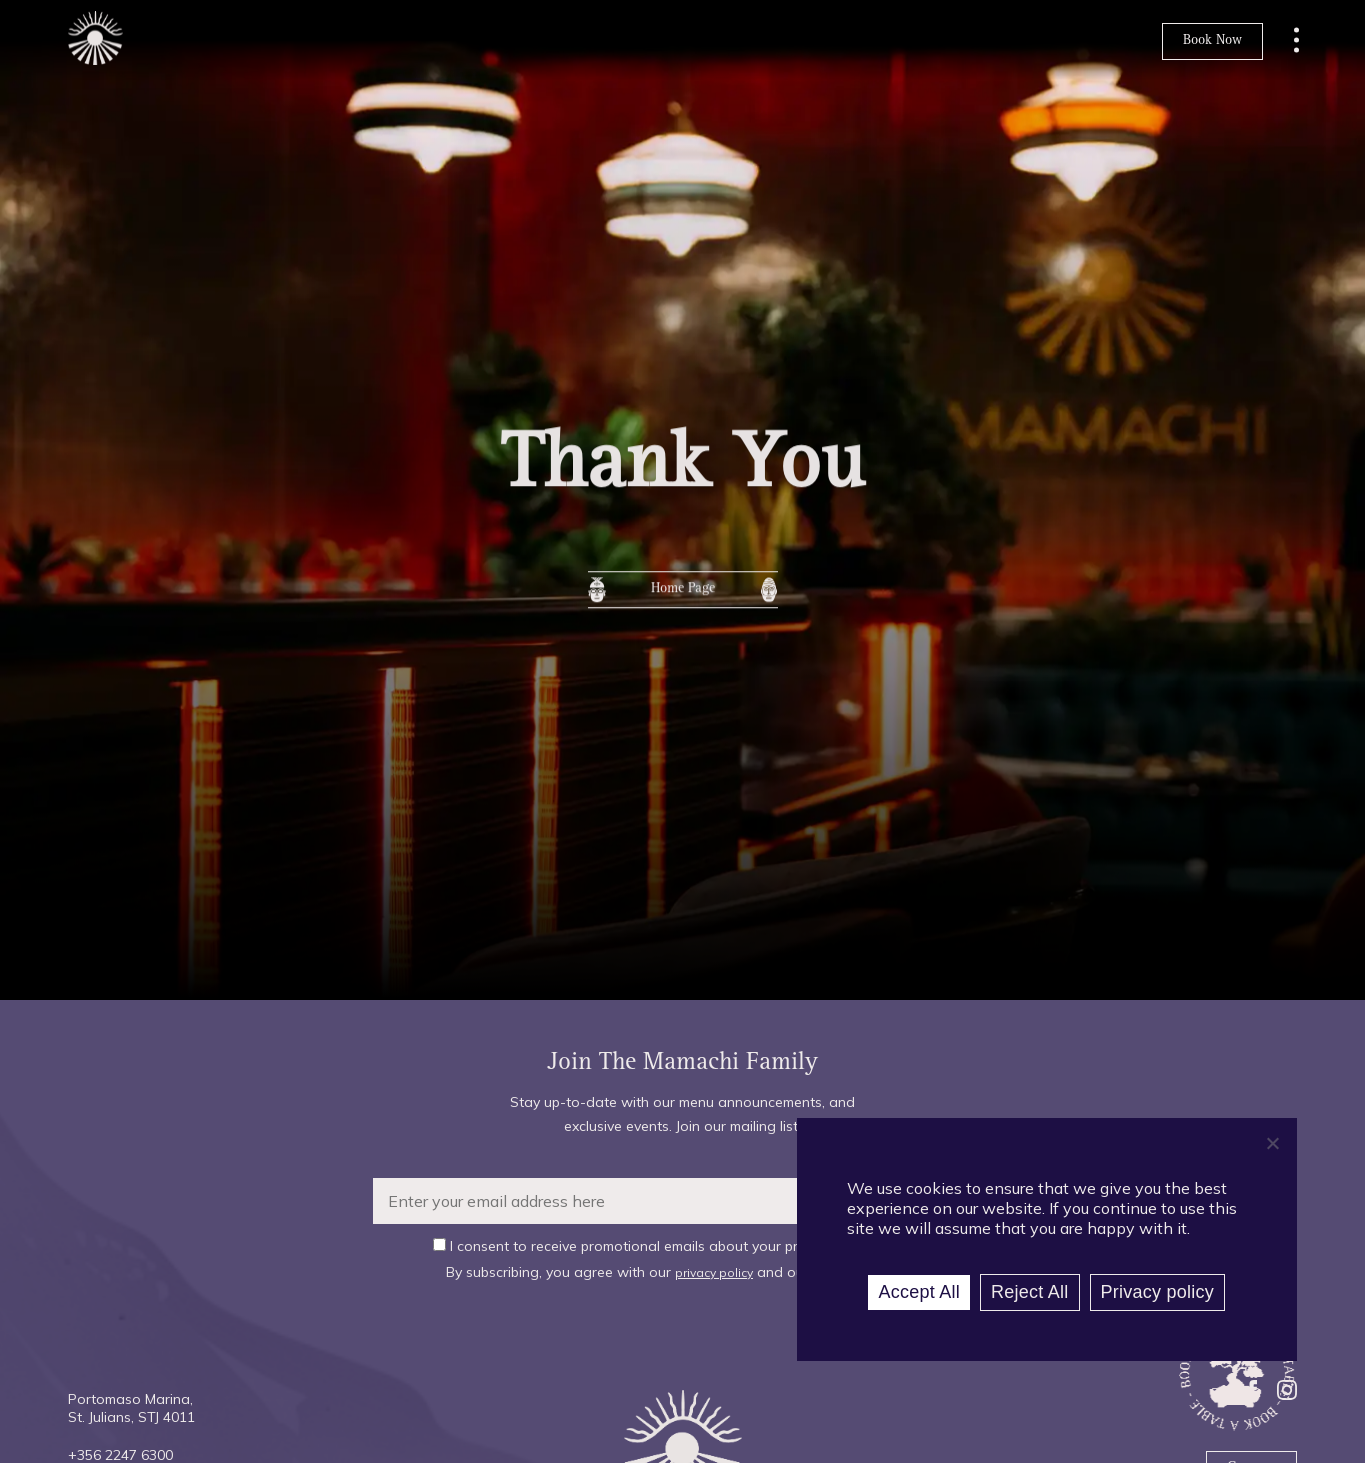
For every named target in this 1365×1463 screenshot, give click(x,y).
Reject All (1030, 1292)
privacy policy (714, 1272)
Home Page (683, 598)
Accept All (919, 1292)
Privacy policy (1158, 1292)
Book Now (1212, 41)
